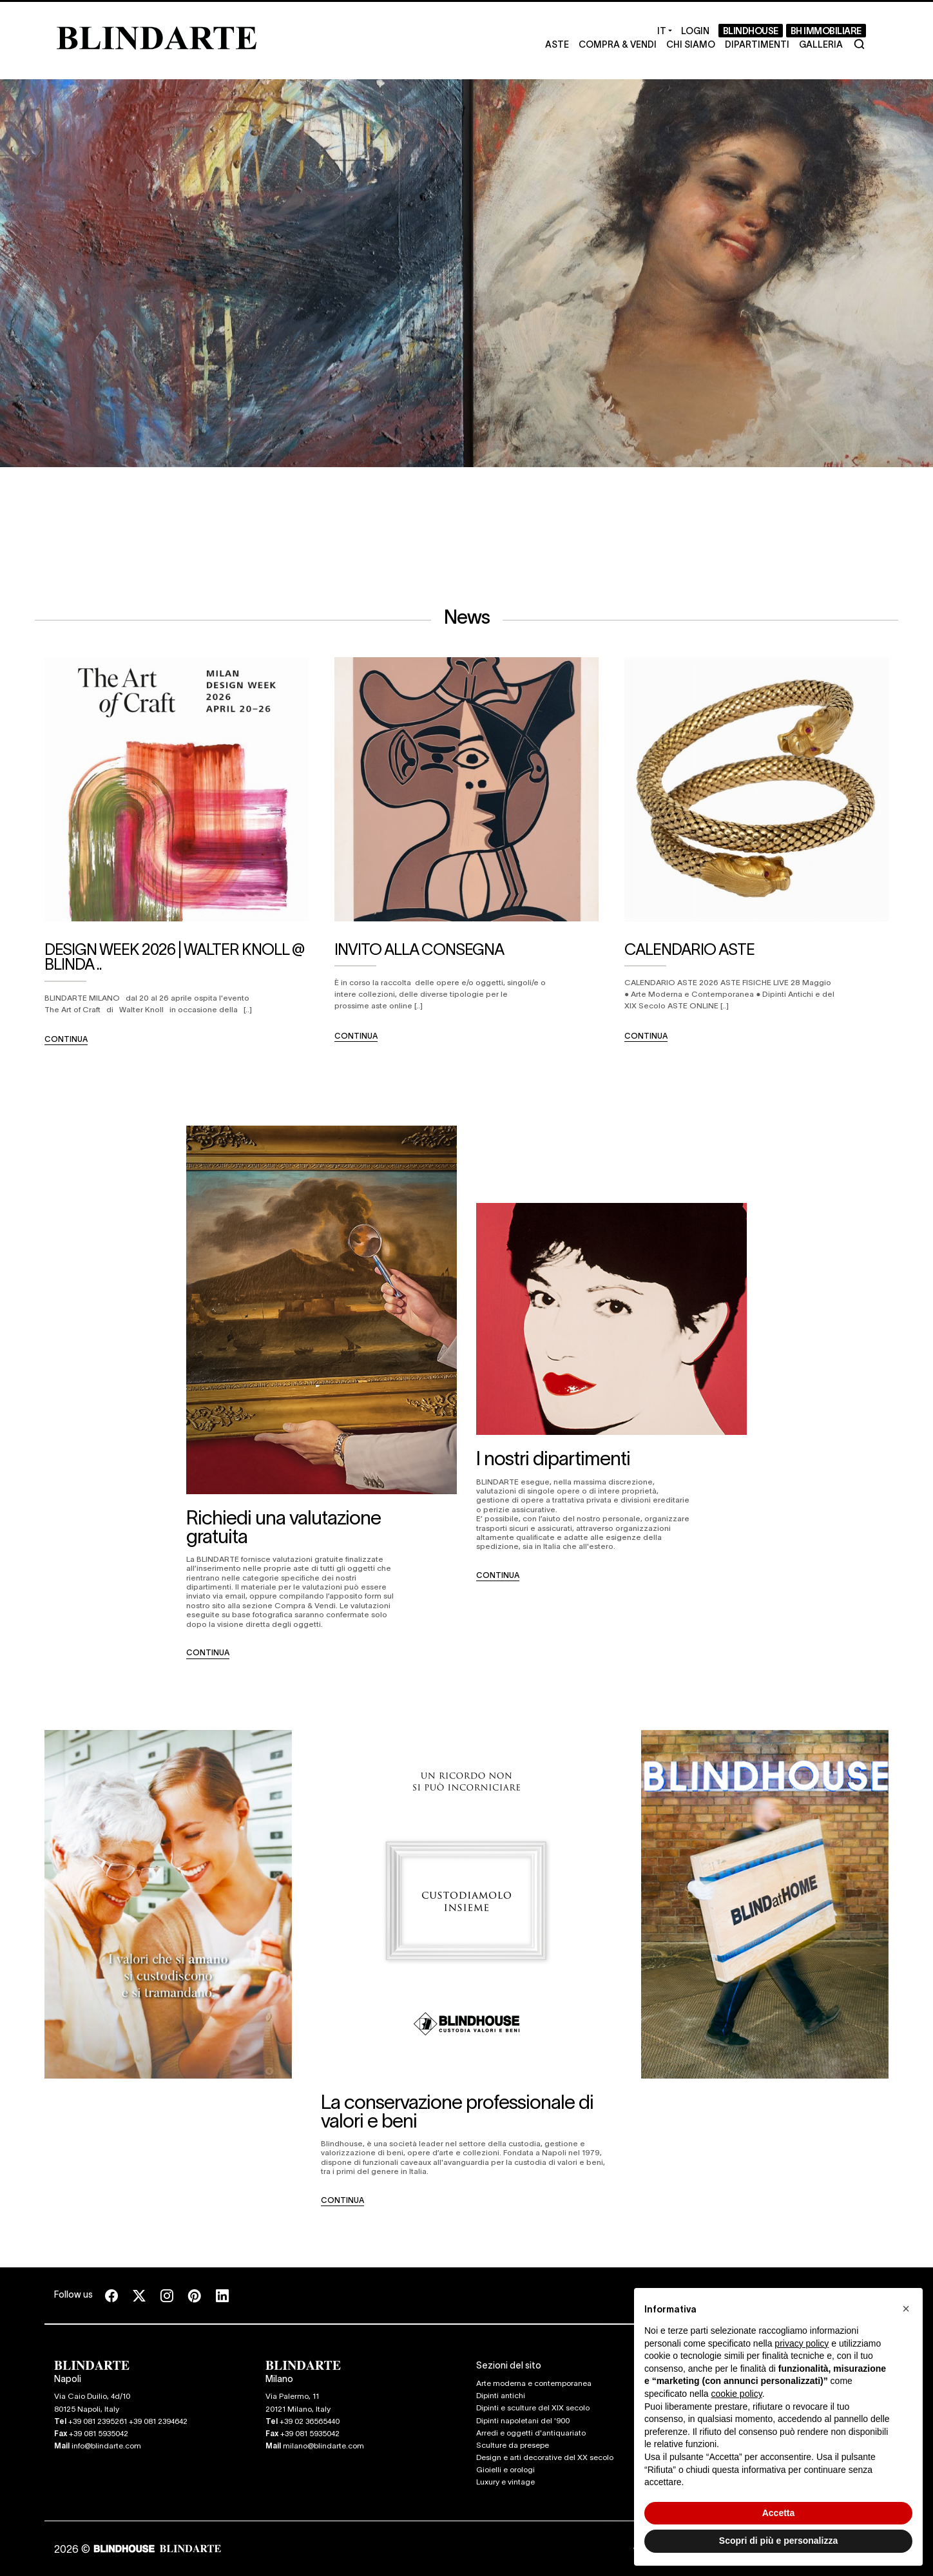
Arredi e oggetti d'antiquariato (531, 2432)
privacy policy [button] (801, 2343)
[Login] (695, 30)
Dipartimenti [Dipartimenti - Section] (757, 44)
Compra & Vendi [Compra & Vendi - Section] (618, 44)
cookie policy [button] (736, 2394)
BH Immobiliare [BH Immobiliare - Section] (826, 30)
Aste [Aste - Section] (557, 44)
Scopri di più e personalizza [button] (778, 2540)
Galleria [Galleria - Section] (821, 44)
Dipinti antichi (500, 2395)
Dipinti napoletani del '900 (523, 2420)
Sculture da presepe (512, 2444)
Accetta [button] (778, 2513)
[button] (906, 2308)
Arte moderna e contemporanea (534, 2383)
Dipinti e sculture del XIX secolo (533, 2407)
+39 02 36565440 (310, 2421)
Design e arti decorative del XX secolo (544, 2457)
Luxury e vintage (505, 2481)
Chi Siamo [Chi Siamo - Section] (690, 44)
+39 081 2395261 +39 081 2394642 (128, 2421)
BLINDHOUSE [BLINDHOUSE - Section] (750, 30)
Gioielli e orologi (505, 2469)
